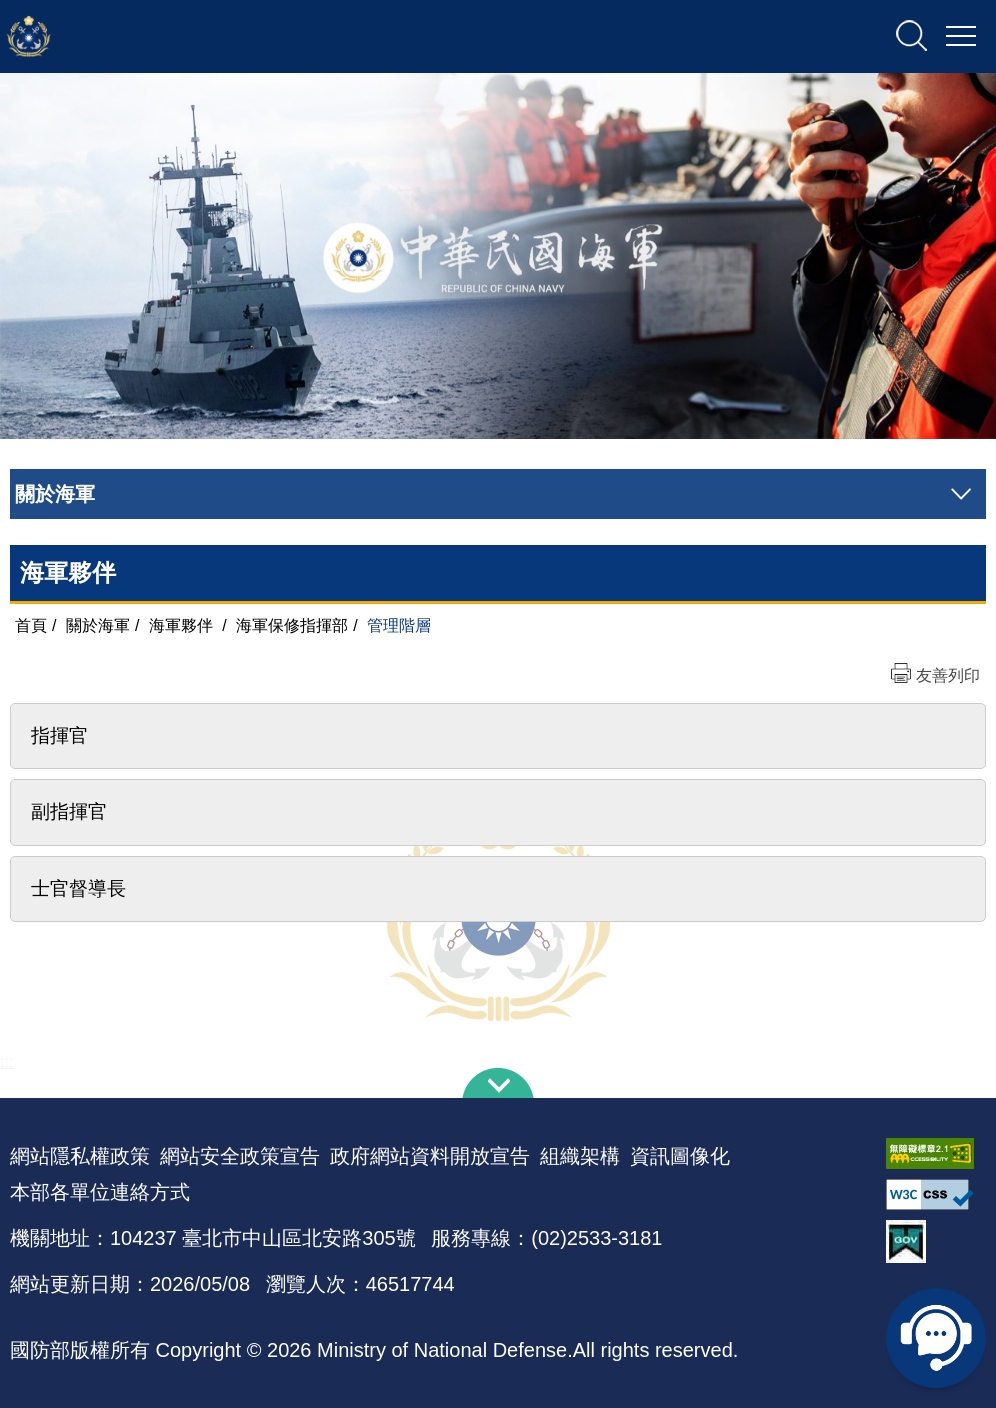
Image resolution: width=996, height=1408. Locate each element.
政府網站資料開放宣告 (430, 1156)
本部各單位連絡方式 (100, 1192)
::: (6, 1061)
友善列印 (948, 675)
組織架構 (580, 1156)
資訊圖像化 (680, 1156)
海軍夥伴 (181, 625)
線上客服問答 (936, 1338)
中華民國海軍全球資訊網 (215, 37)
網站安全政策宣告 (240, 1156)
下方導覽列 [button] (498, 1083)
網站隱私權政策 (80, 1156)
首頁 (31, 625)
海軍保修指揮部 (292, 625)
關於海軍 (98, 625)
